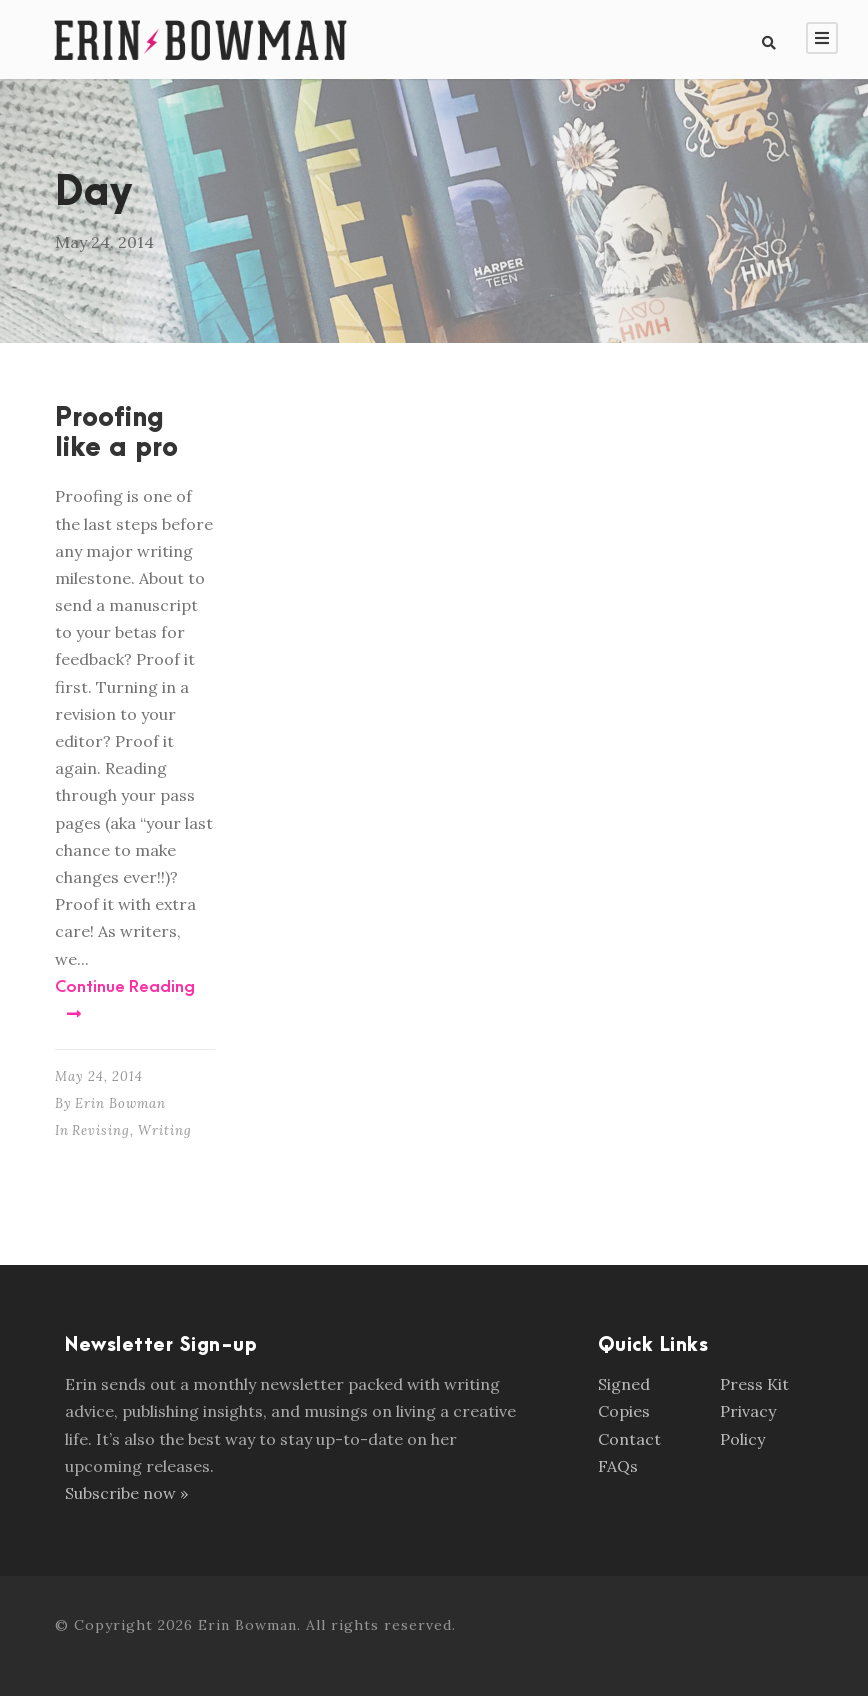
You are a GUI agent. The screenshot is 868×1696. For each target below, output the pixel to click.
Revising (101, 1130)
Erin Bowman (120, 1103)
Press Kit (754, 1384)
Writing (165, 1130)
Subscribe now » (126, 1493)
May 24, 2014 (99, 1076)
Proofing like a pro (116, 433)
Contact (629, 1439)
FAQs (618, 1466)
